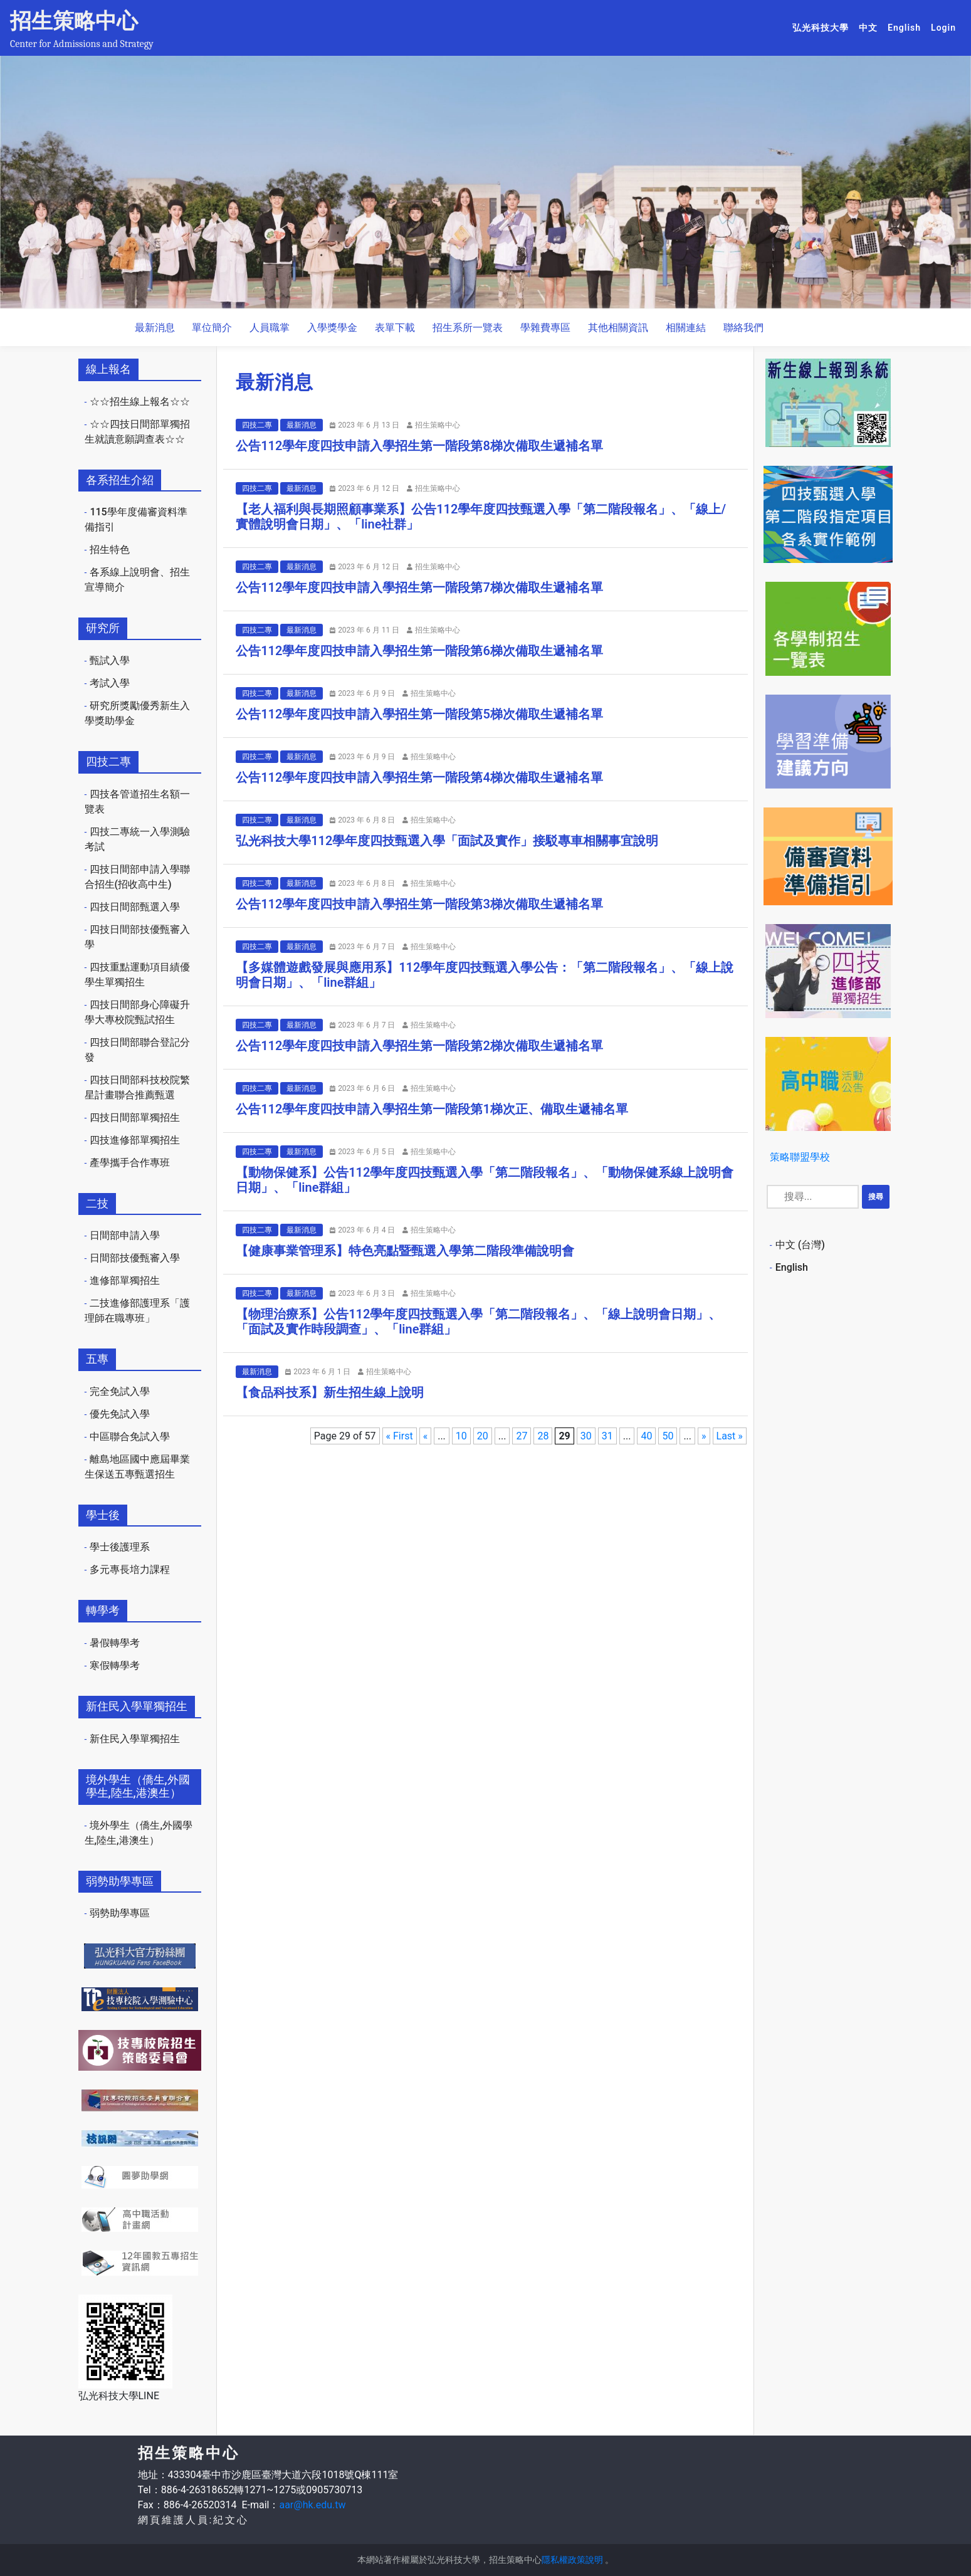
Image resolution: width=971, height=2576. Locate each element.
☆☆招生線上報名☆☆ (140, 401)
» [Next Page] (703, 1436)
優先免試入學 (120, 1414)
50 (667, 1436)
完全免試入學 (120, 1391)
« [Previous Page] (425, 1436)
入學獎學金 (332, 328)
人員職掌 (269, 328)
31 (607, 1436)
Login (943, 28)
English (907, 27)
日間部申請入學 (125, 1235)
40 (646, 1436)
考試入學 (110, 683)
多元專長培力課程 (130, 1569)
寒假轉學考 (115, 1665)
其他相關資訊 (618, 328)
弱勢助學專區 (120, 1913)
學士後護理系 (120, 1547)
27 (521, 1436)
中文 (871, 27)
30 (586, 1436)
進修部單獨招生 (125, 1280)
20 (482, 1436)
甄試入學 (110, 660)
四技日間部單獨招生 (135, 1117)
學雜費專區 (545, 328)
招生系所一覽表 (468, 328)
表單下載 (395, 328)
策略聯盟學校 (800, 1157)
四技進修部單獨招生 (135, 1140)
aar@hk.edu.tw (312, 2505)
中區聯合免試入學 (130, 1437)
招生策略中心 (74, 20)
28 (542, 1436)
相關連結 (686, 328)
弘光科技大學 (823, 27)
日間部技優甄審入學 (135, 1258)
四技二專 (257, 425)
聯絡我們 (743, 328)
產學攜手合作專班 (130, 1163)
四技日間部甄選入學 (135, 907)
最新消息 (155, 328)
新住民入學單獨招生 (135, 1739)
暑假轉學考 (115, 1643)
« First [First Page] (399, 1436)
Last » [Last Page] (729, 1436)
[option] (485, 182)
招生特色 (110, 549)
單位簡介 (212, 328)
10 (461, 1436)
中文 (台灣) (800, 1245)
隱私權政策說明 (572, 2560)
